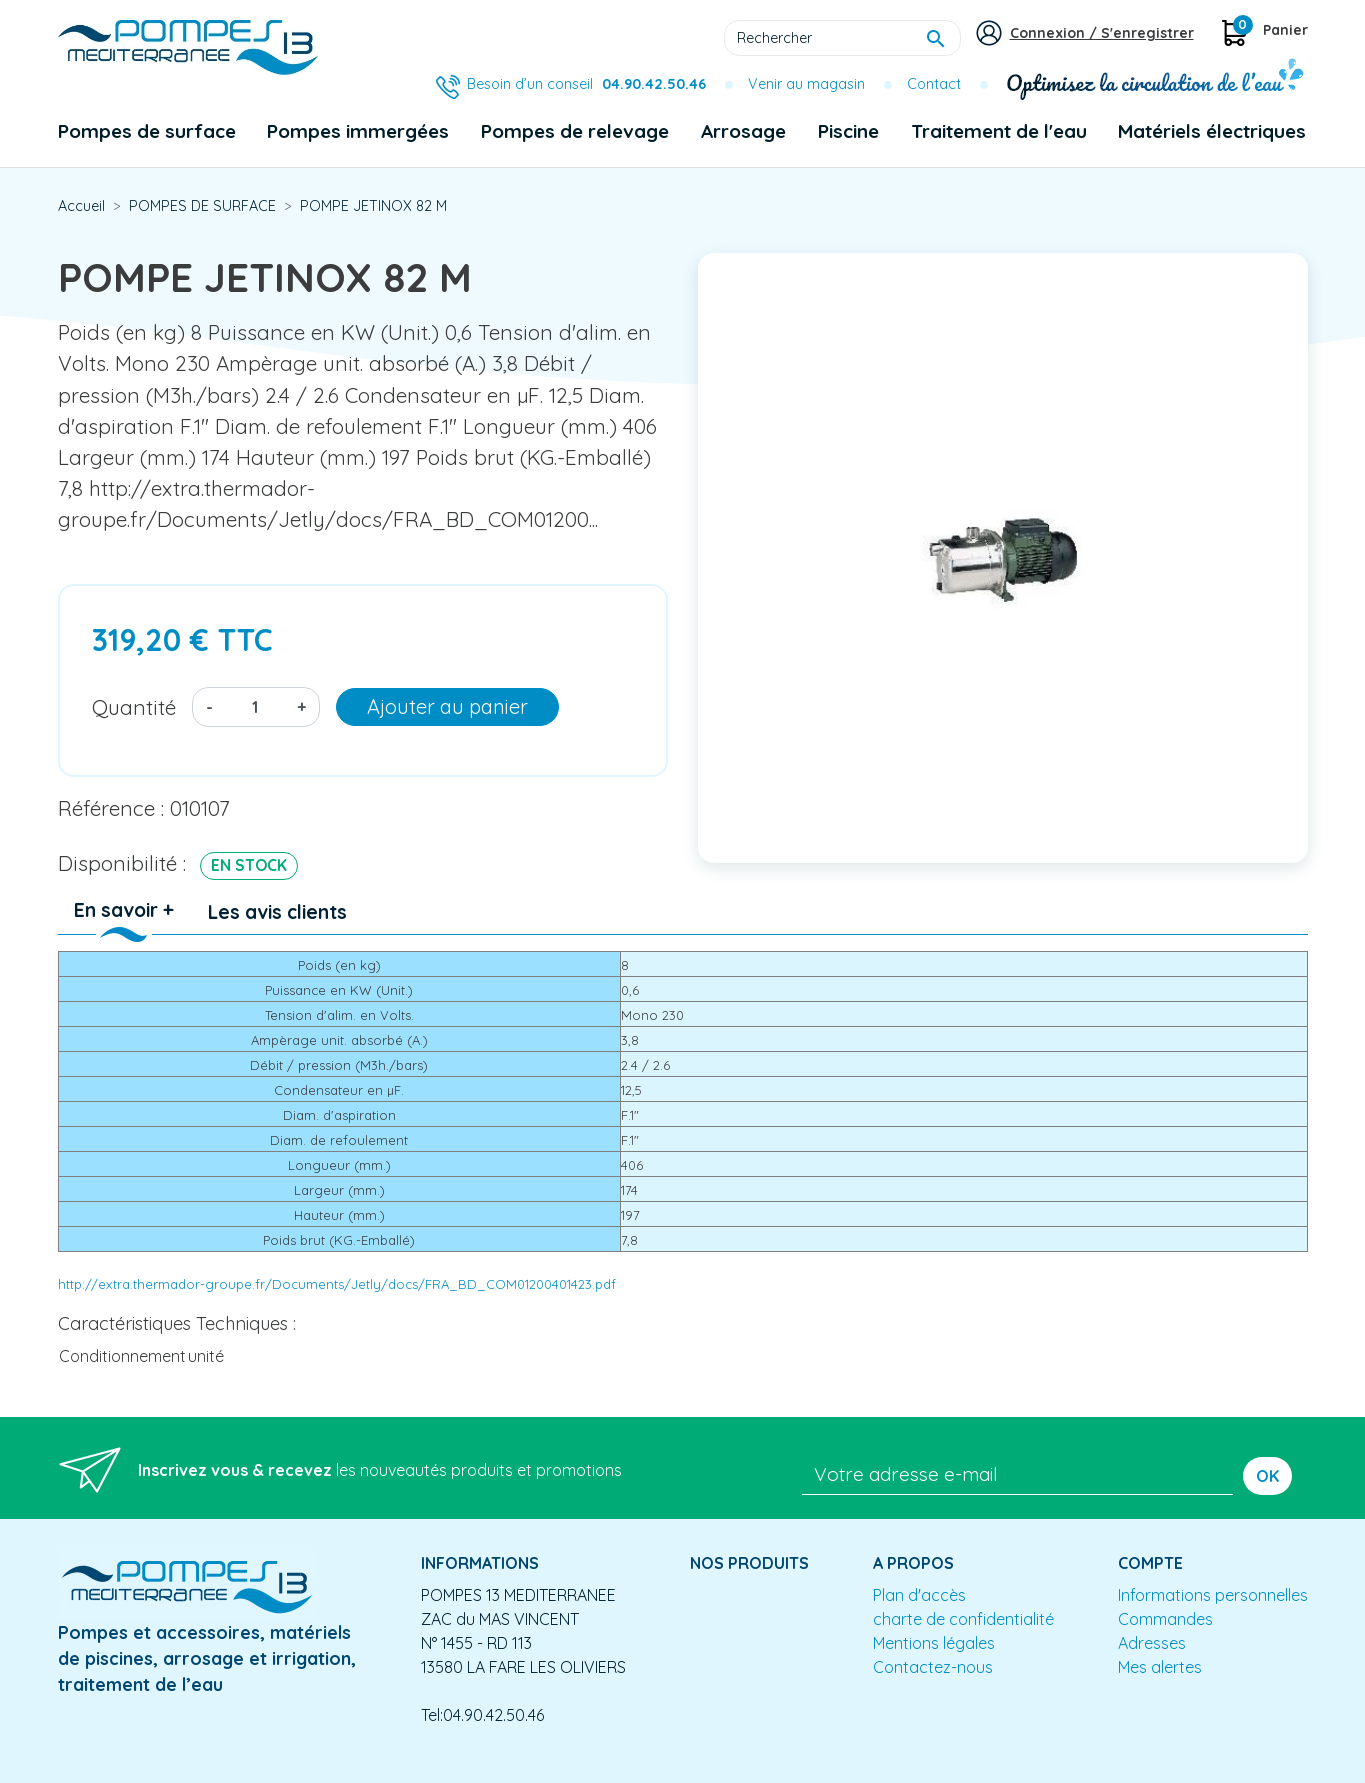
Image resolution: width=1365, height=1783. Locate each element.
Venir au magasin (806, 84)
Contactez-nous (933, 1667)
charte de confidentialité (963, 1619)
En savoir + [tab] (124, 910)
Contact (934, 84)
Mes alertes (1160, 1667)
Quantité (134, 707)
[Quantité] (255, 707)
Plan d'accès (919, 1595)
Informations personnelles (1213, 1595)
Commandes (1165, 1619)
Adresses (1152, 1643)
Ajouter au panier (447, 706)
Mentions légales (934, 1643)
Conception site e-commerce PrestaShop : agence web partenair (440, 1767)
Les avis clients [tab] (277, 912)
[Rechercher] (842, 38)
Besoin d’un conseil (586, 84)
